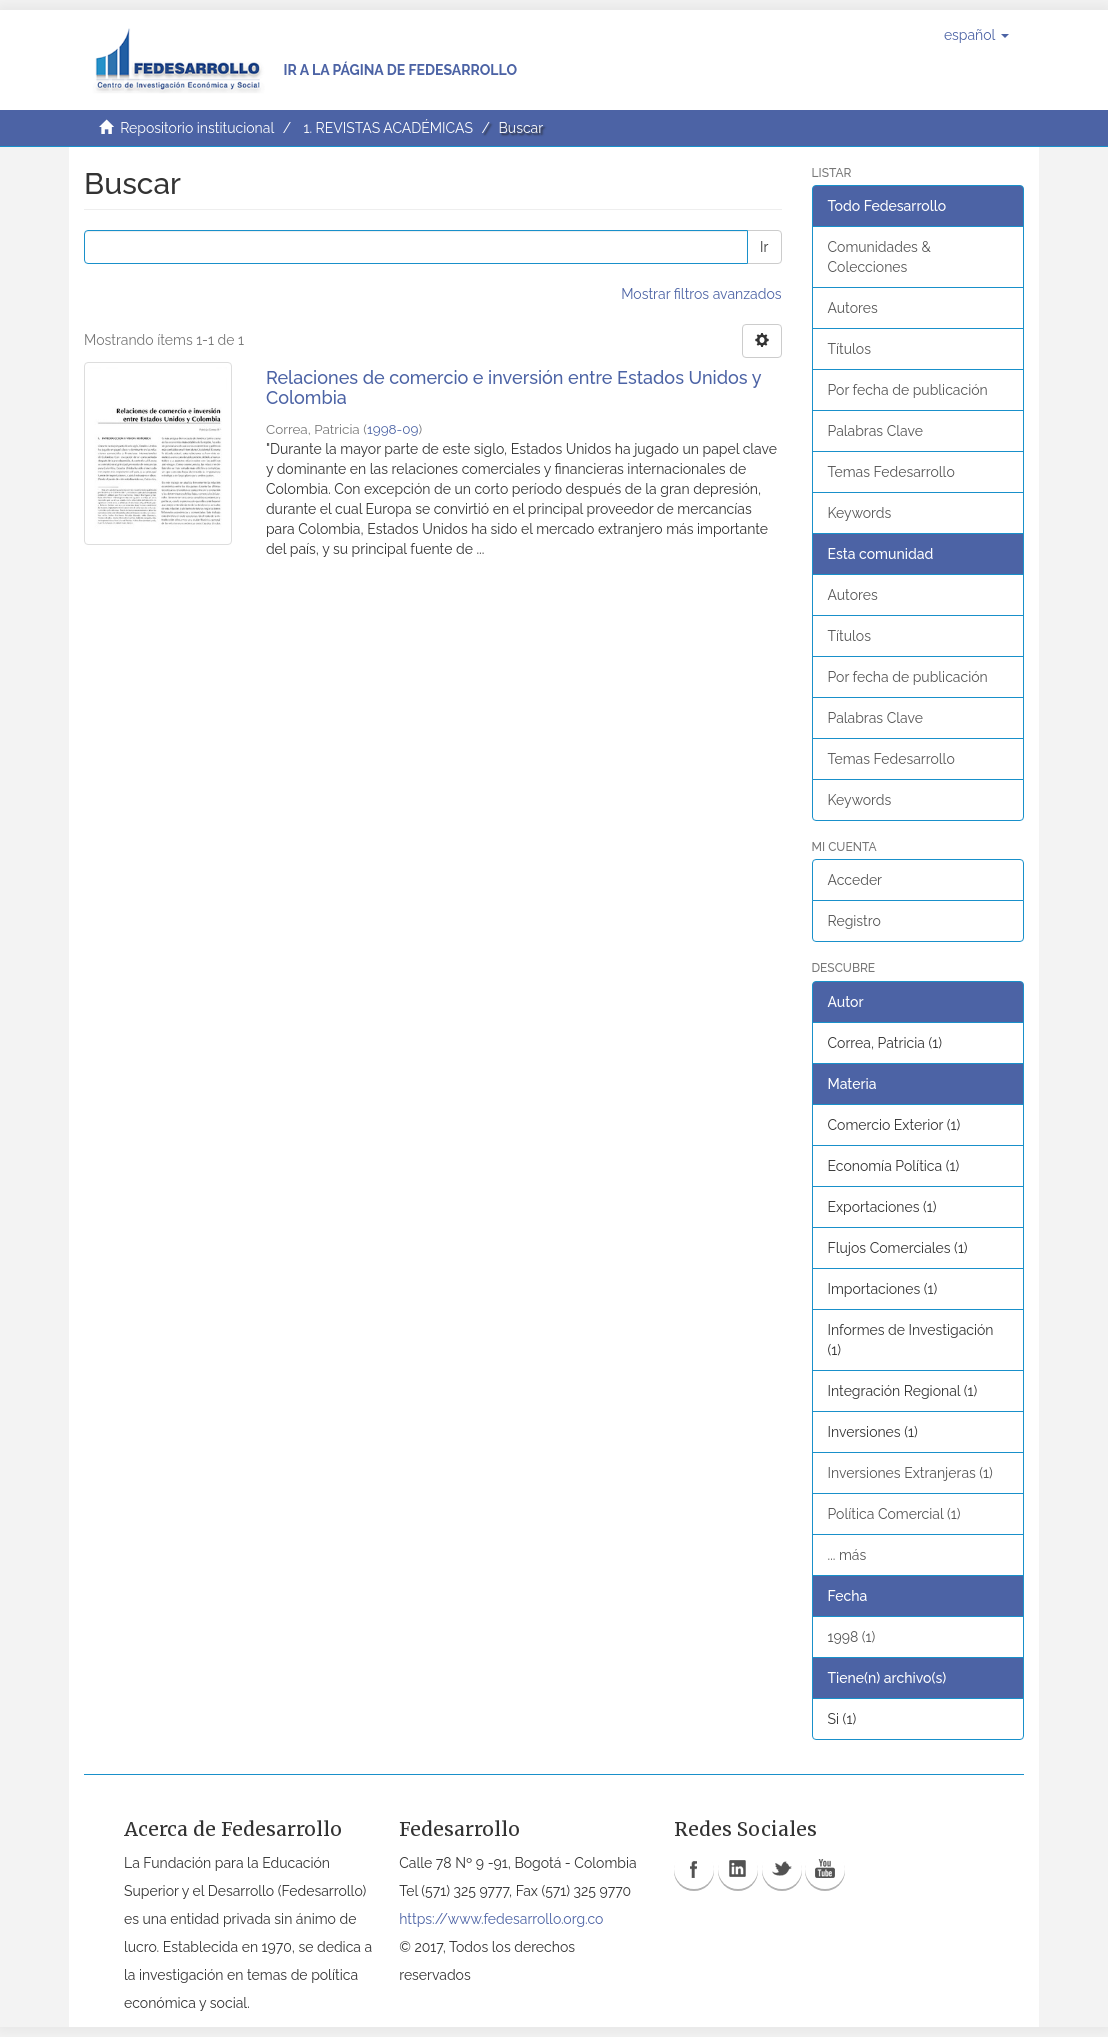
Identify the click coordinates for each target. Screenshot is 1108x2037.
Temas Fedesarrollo (891, 472)
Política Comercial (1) (894, 1514)
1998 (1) (852, 1637)
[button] (976, 35)
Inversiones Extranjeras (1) (910, 1473)
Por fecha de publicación (908, 390)
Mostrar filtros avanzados (701, 294)
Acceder (855, 880)
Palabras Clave (875, 431)
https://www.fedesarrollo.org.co (501, 1919)
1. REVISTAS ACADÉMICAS (387, 128)
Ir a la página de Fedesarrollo (400, 70)
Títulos (849, 349)
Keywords (860, 513)
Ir (764, 247)
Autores (853, 308)
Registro (854, 921)
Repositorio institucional (197, 128)
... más (847, 1555)
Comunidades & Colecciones (879, 257)
